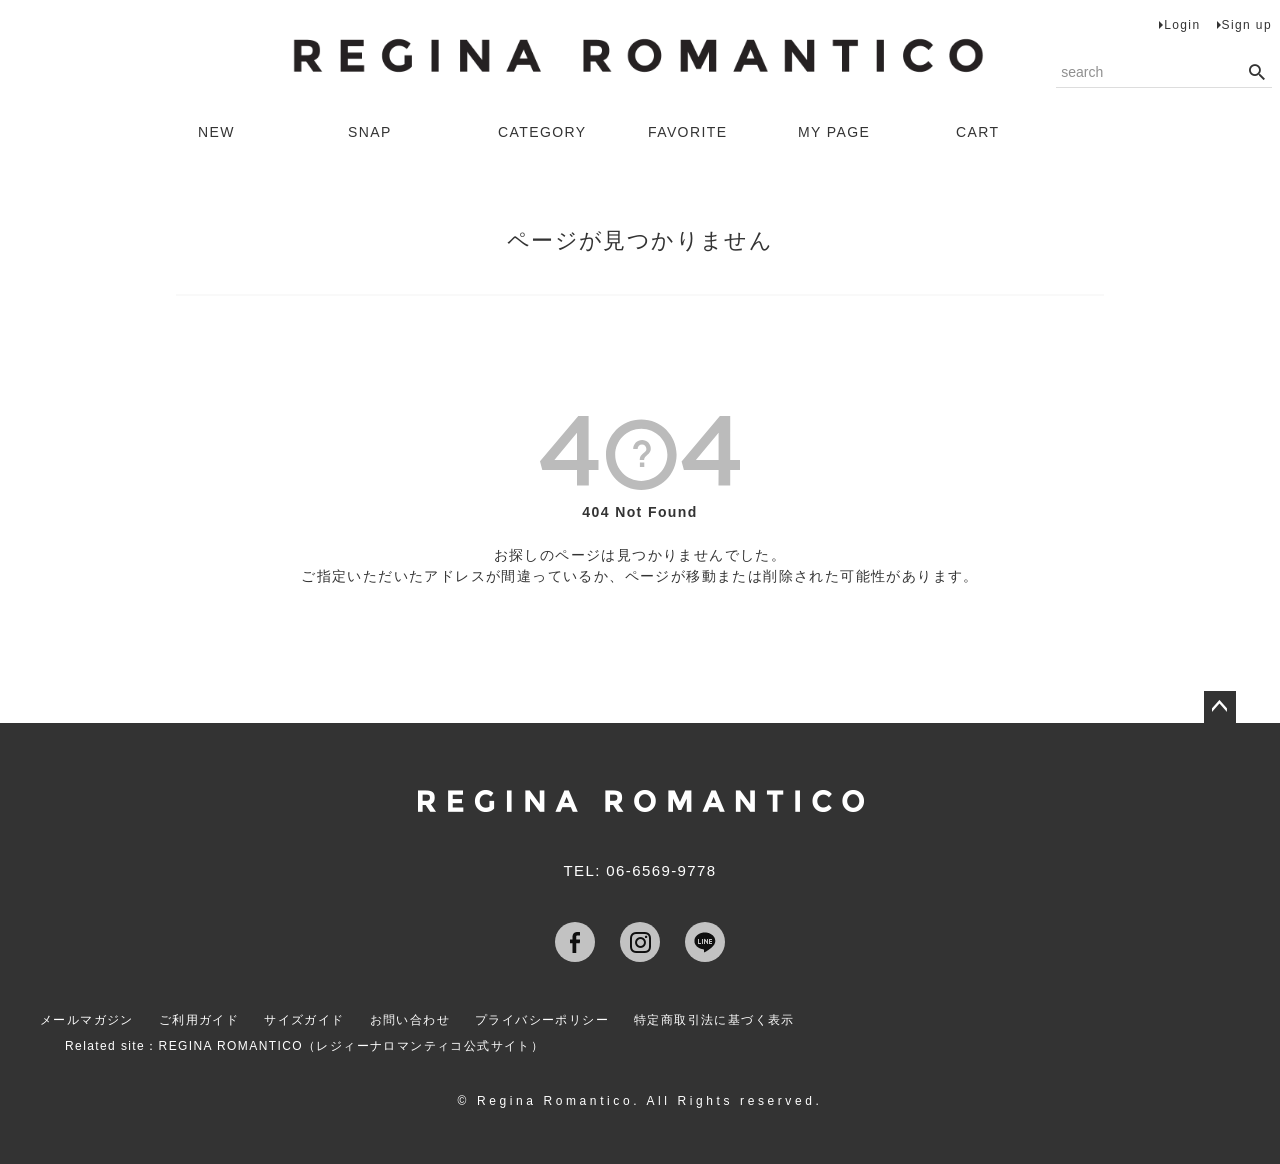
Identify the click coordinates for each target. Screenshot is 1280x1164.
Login (1182, 25)
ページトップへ (1220, 707)
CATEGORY (542, 132)
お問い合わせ (410, 1020)
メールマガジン (87, 1020)
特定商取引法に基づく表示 (714, 1020)
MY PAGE (834, 132)
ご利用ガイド (199, 1020)
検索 (1256, 73)
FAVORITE (687, 132)
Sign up (1247, 25)
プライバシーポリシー (542, 1020)
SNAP (370, 132)
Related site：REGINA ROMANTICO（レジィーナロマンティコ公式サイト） (304, 1046)
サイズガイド (304, 1020)
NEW (216, 132)
